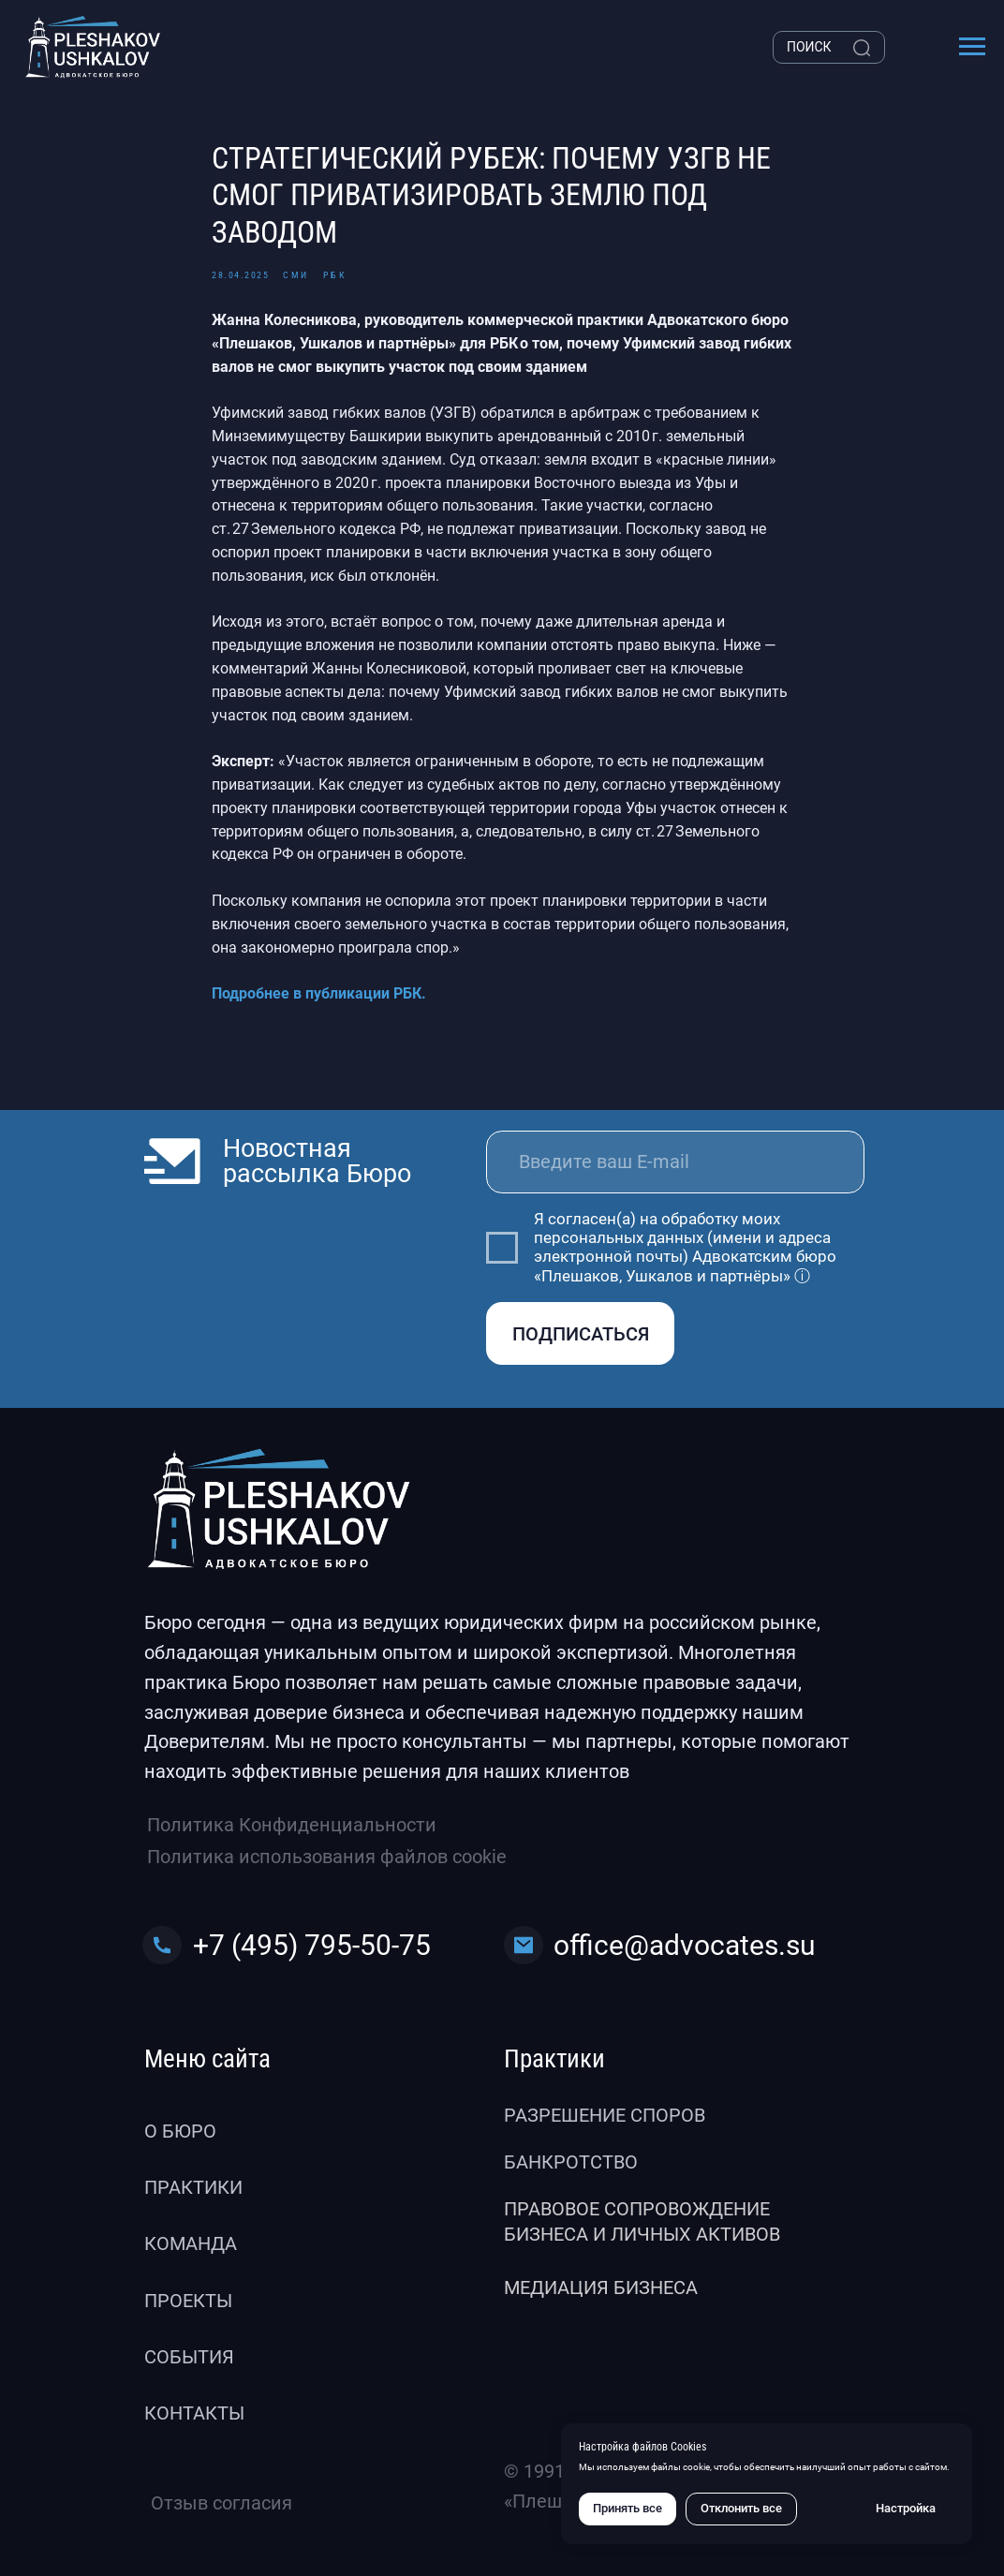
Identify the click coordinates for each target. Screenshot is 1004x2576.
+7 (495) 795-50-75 (312, 1945)
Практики (193, 2187)
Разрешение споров (604, 2115)
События (189, 2357)
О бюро (180, 2131)
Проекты (188, 2300)
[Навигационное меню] (972, 46)
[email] (675, 1162)
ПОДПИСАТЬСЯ (580, 1334)
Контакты (194, 2413)
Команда (190, 2243)
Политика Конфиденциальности (291, 1825)
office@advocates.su (685, 1945)
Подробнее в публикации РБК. (319, 993)
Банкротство (571, 2162)
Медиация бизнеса (601, 2287)
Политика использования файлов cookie (327, 1856)
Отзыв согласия (221, 2503)
